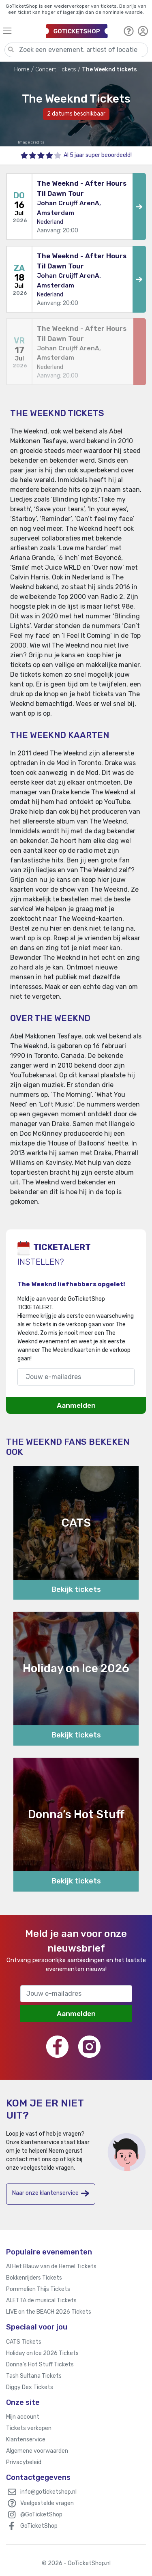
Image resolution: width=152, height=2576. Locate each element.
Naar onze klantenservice (50, 2193)
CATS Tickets (23, 2341)
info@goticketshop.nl (48, 2491)
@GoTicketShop (41, 2514)
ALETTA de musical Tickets (41, 2300)
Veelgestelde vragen (47, 2503)
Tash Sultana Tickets (34, 2375)
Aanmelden (76, 1405)
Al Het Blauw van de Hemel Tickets (51, 2266)
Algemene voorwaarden (37, 2450)
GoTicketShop (39, 2525)
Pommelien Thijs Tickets (38, 2289)
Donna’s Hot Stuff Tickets (40, 2364)
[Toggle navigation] (20, 30)
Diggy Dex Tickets (29, 2387)
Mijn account (22, 2416)
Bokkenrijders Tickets (34, 2277)
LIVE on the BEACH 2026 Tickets (48, 2311)
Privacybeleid (23, 2462)
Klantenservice (25, 2439)
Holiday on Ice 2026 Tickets (42, 2353)
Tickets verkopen (28, 2428)
